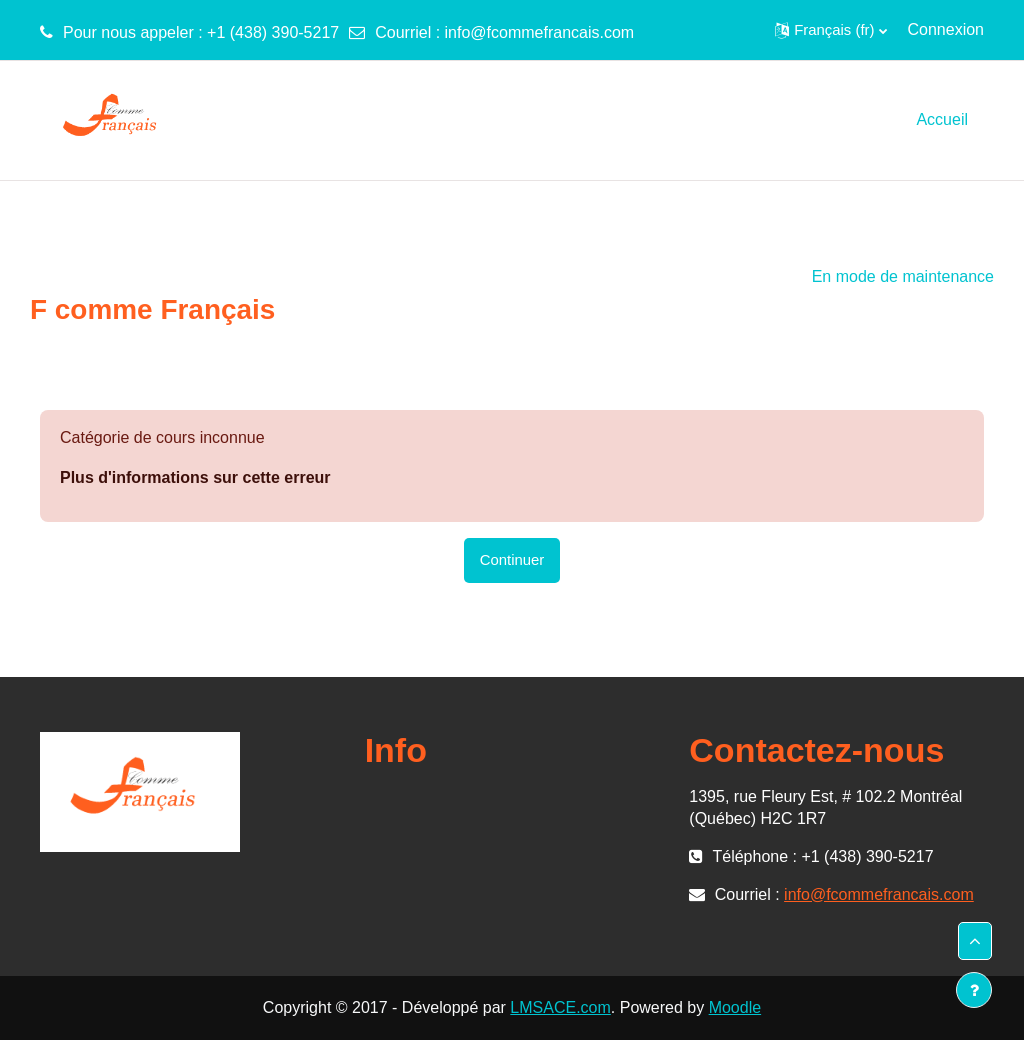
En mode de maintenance (903, 276)
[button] (830, 30)
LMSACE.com (560, 1007)
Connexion (946, 29)
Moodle (735, 1007)
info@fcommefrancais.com (540, 32)
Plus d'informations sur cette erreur (195, 477)
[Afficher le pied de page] (974, 990)
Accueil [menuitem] (942, 119)
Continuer (512, 559)
